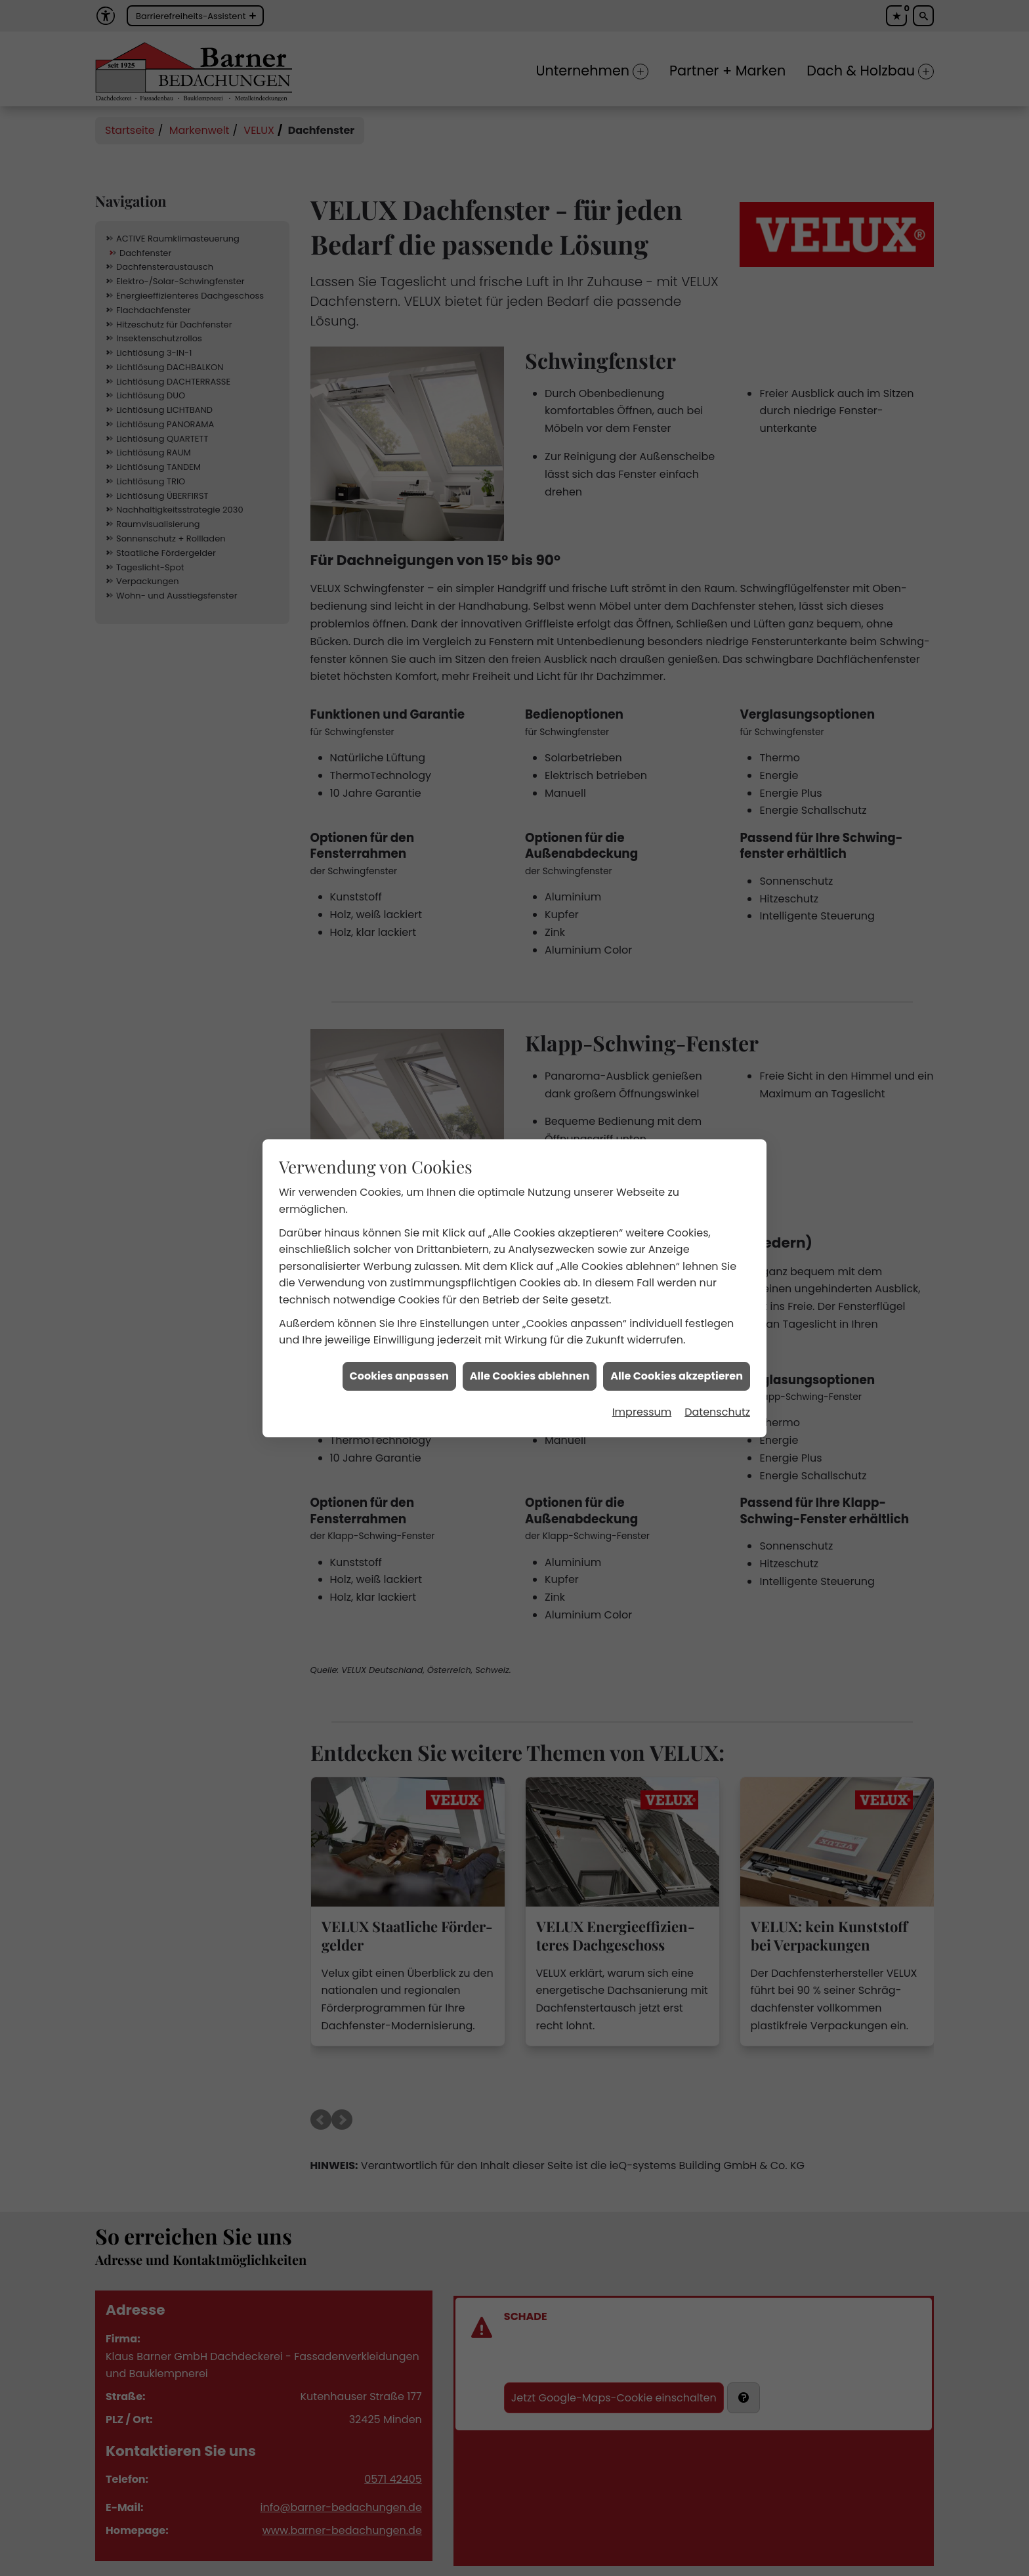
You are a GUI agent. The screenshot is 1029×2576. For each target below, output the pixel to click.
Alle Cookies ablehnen (529, 1374)
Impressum (642, 1411)
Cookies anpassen (399, 1374)
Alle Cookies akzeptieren (676, 1374)
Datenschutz (717, 1411)
